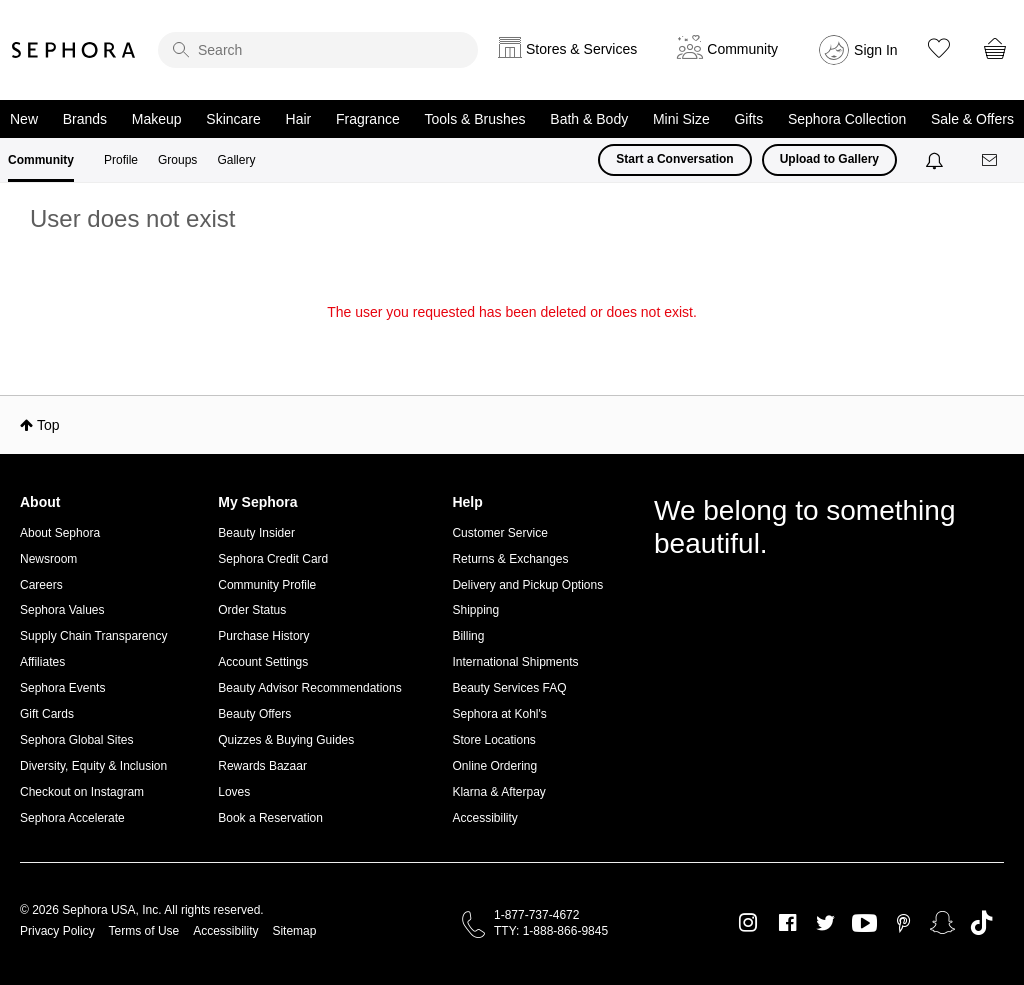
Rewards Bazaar (262, 766)
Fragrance (368, 119)
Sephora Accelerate (72, 818)
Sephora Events (62, 688)
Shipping (475, 610)
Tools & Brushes (474, 119)
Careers (41, 585)
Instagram (748, 923)
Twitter (825, 923)
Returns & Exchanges (510, 559)
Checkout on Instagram (82, 792)
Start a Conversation (674, 159)
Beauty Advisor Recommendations (309, 688)
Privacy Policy (57, 931)
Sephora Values (62, 610)
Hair (299, 119)
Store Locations (493, 740)
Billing (468, 636)
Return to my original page (512, 340)
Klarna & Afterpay (498, 792)
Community (41, 160)
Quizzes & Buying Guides (286, 740)
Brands (85, 119)
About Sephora (60, 533)
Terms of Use (144, 931)
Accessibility (484, 818)
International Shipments (515, 662)
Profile (121, 160)
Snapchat (942, 923)
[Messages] (991, 160)
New (24, 119)
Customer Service (499, 533)
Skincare (233, 119)
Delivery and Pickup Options (527, 585)
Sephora (74, 50)
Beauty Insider (256, 533)
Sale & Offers (972, 119)
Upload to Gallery (829, 159)
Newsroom (48, 559)
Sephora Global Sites (76, 740)
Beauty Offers (254, 714)
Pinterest (903, 923)
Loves (234, 792)
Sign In (876, 50)
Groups (177, 160)
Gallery (236, 160)
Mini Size (681, 119)
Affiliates (42, 662)
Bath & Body (589, 119)
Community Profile (267, 585)
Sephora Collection (847, 119)
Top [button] (48, 425)
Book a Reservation (270, 818)
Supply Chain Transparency (93, 636)
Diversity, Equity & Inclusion (93, 766)
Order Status (252, 610)
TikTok (981, 923)
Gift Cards (47, 714)
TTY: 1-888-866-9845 (551, 931)
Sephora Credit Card (273, 559)
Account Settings (263, 662)
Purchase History (263, 636)
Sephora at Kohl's (499, 714)
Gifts (748, 119)
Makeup (157, 119)
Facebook (787, 923)
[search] (318, 50)
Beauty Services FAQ (509, 688)
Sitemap (294, 931)
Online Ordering (494, 766)
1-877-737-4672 (536, 915)
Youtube (864, 924)
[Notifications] (936, 160)
